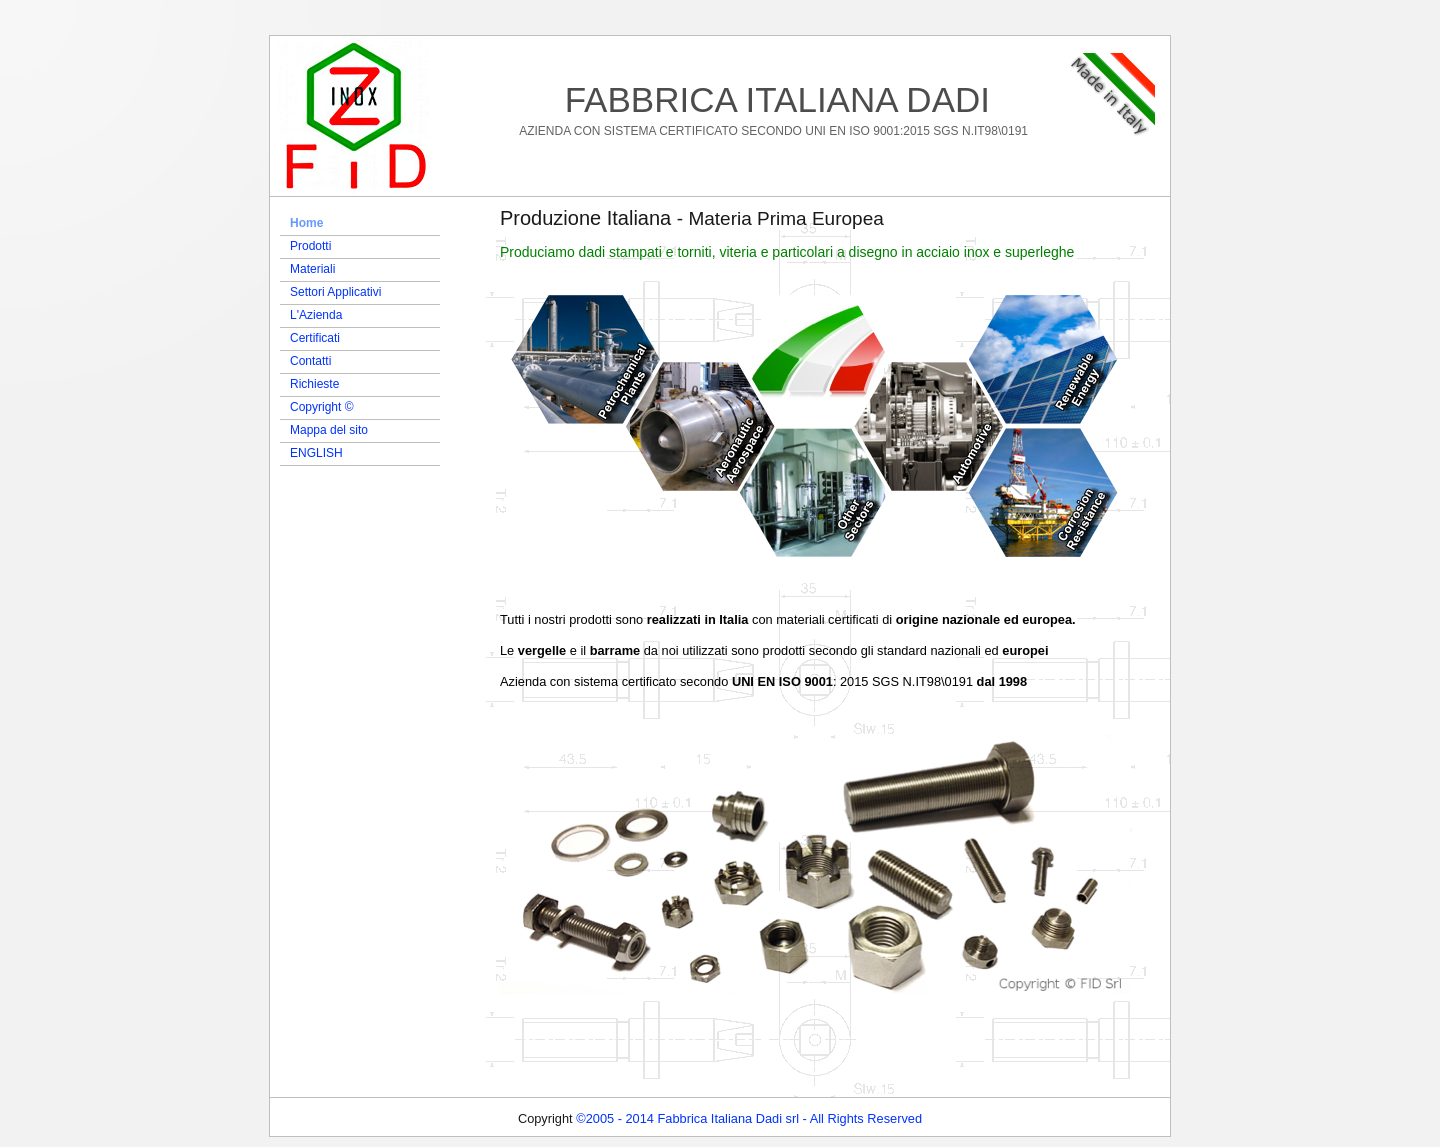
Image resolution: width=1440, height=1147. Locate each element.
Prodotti (310, 246)
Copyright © (322, 407)
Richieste (314, 384)
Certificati (315, 338)
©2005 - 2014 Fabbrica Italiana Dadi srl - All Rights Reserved (749, 1118)
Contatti (310, 361)
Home (306, 223)
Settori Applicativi (335, 292)
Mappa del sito (329, 430)
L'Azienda (316, 315)
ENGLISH (316, 453)
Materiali (312, 269)
